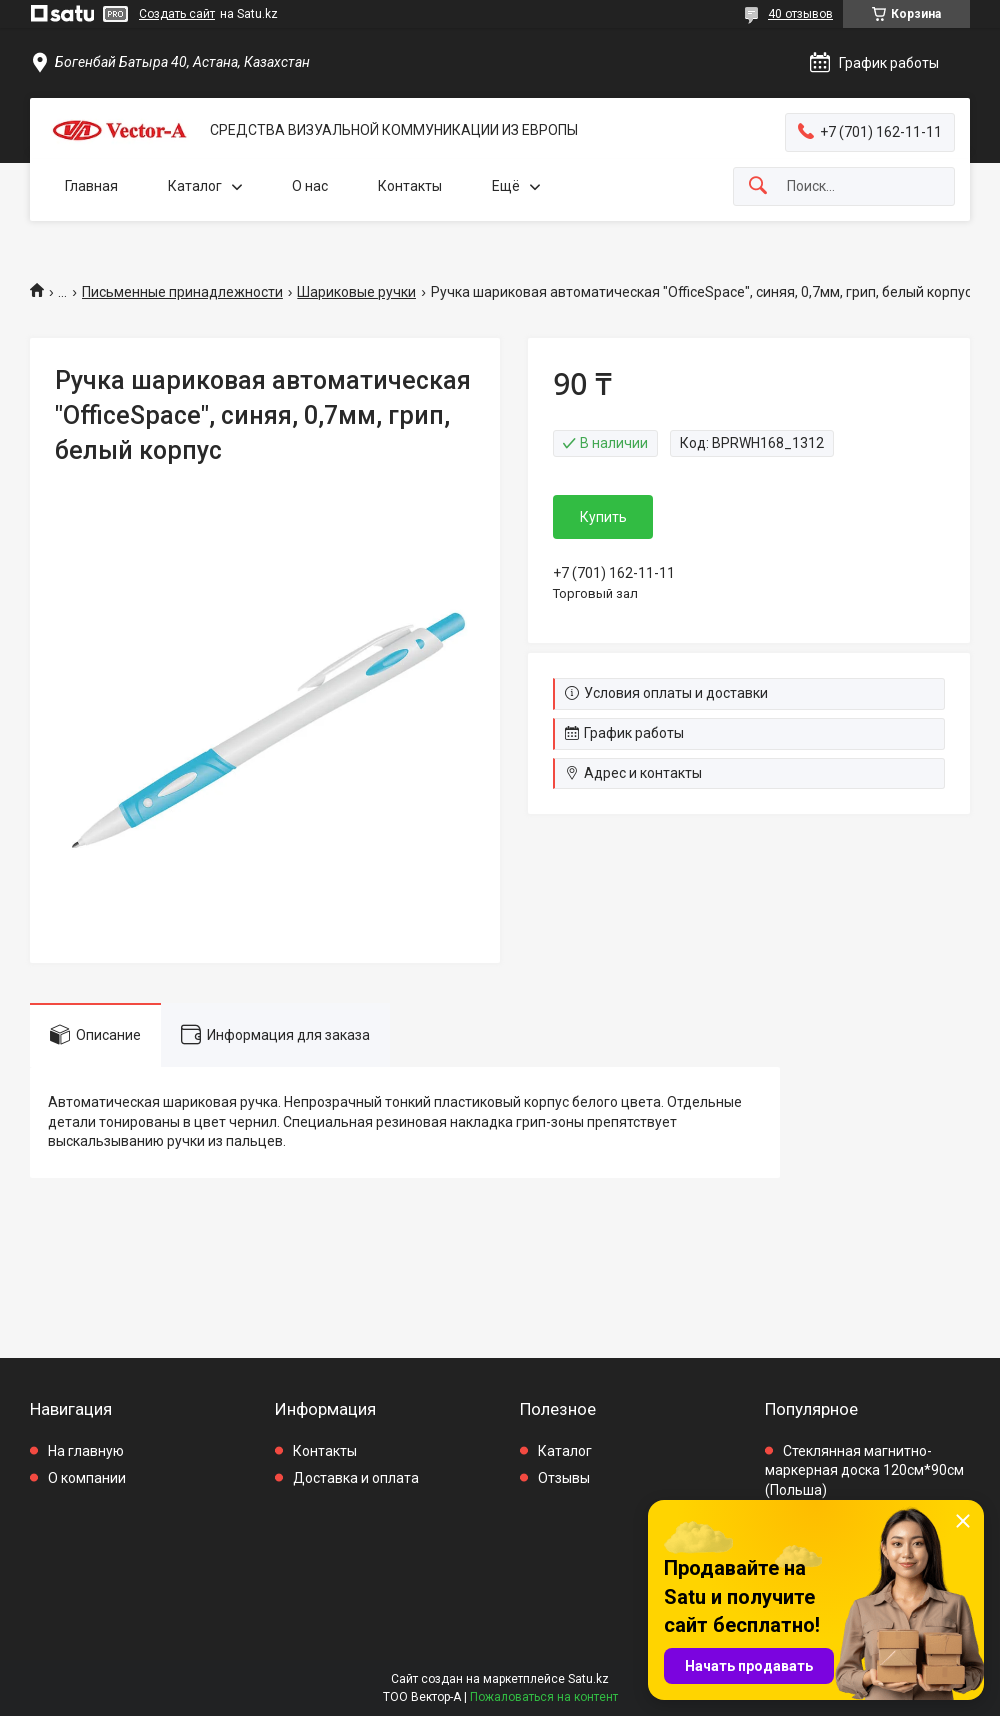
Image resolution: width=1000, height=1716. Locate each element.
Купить (603, 517)
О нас (310, 186)
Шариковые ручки (356, 292)
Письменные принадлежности (182, 292)
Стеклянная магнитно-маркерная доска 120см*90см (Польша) (864, 1470)
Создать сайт (177, 14)
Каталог (195, 186)
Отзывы (564, 1478)
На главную (86, 1451)
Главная (91, 186)
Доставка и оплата (356, 1478)
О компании (87, 1478)
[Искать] (758, 186)
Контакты (410, 186)
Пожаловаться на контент (544, 1697)
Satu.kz (588, 1679)
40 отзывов (800, 14)
